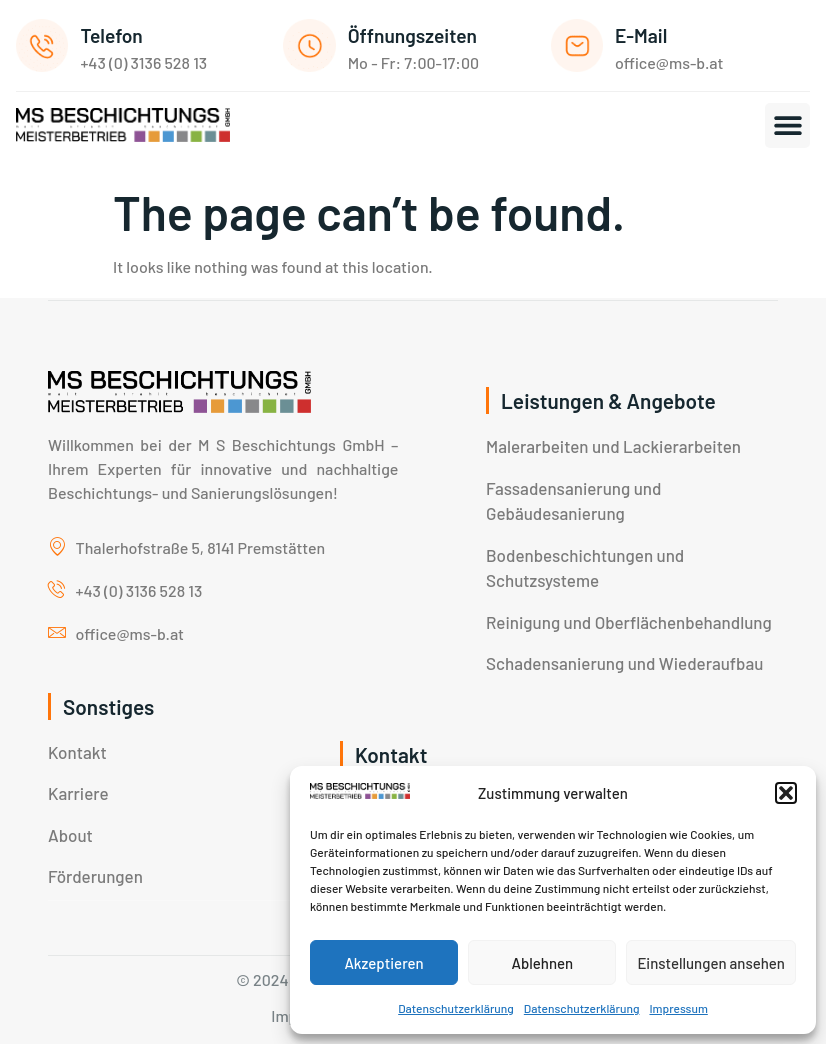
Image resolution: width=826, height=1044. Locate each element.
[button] (786, 793)
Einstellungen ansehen (711, 963)
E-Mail (641, 35)
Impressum (678, 1008)
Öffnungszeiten (412, 35)
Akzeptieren (383, 963)
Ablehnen (542, 963)
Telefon (111, 35)
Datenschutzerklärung (456, 1008)
